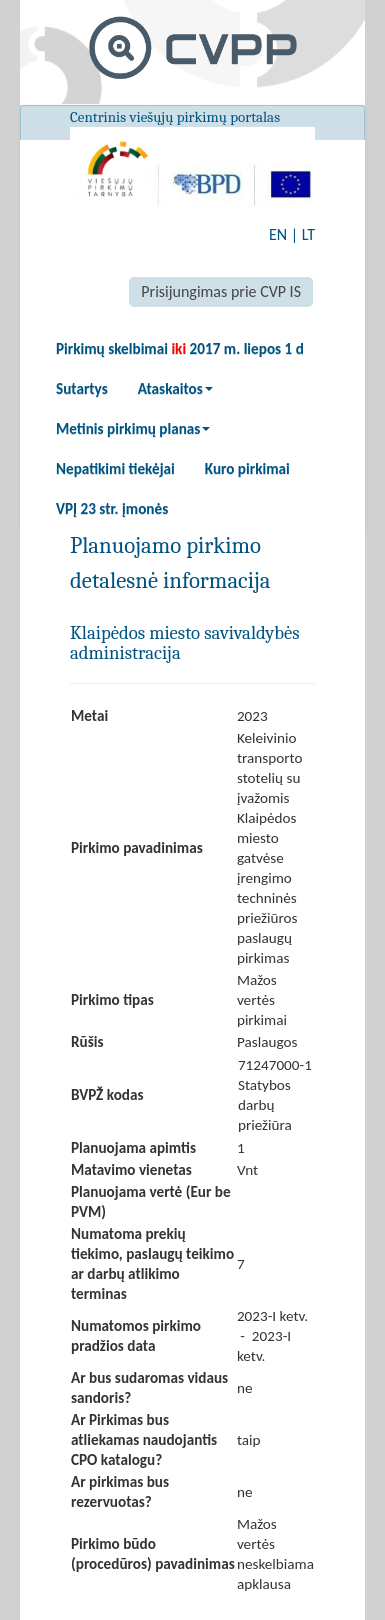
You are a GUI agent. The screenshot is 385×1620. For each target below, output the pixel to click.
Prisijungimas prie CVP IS (221, 291)
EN (278, 234)
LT (308, 234)
